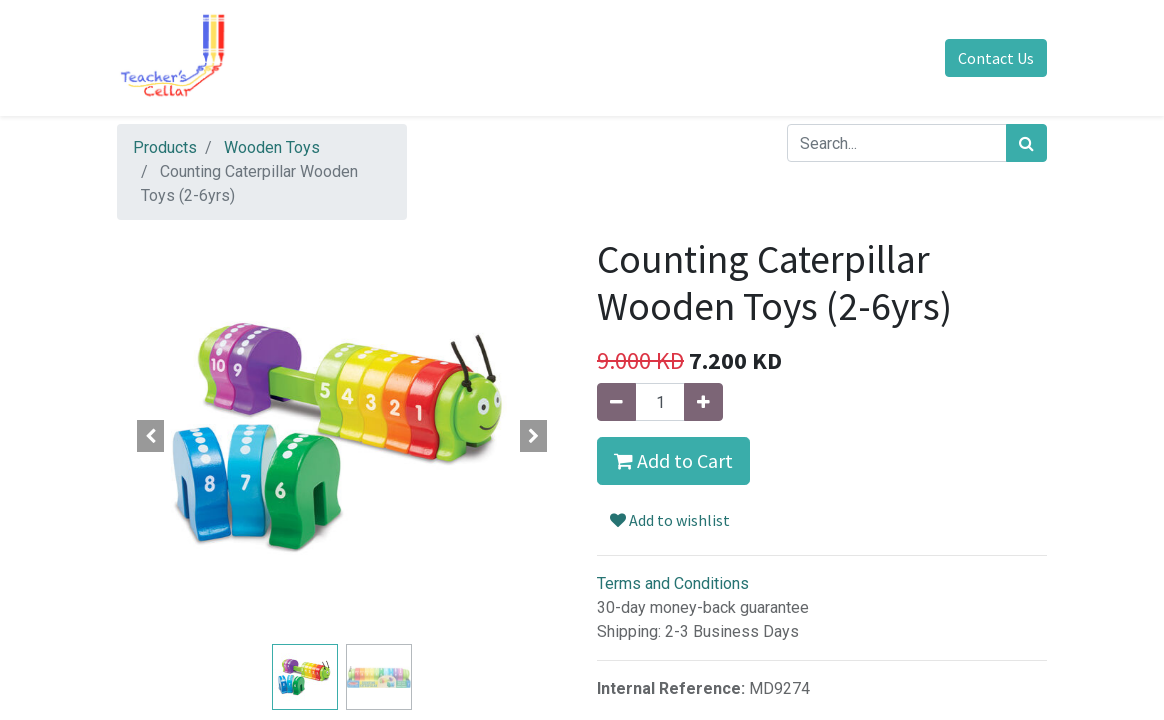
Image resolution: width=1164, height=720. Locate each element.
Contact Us (996, 58)
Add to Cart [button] (673, 460)
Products (165, 147)
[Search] (1026, 143)
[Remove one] (616, 402)
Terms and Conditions (673, 583)
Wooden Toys (272, 147)
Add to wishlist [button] (670, 520)
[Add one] (703, 402)
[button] (151, 436)
